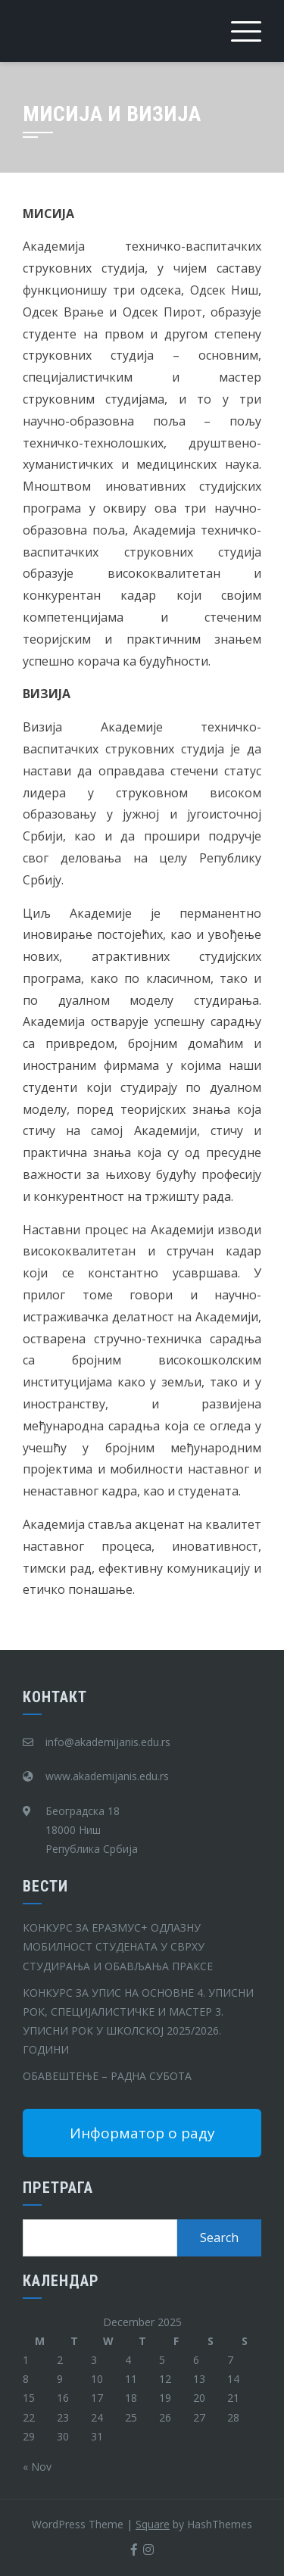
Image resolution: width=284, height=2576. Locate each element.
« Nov (37, 2466)
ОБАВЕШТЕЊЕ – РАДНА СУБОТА (107, 2076)
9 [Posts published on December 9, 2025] (60, 2379)
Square (153, 2524)
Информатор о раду (142, 2133)
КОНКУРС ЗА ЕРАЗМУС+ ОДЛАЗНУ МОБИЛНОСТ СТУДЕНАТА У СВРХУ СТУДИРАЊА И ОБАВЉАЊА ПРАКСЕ (118, 1946)
